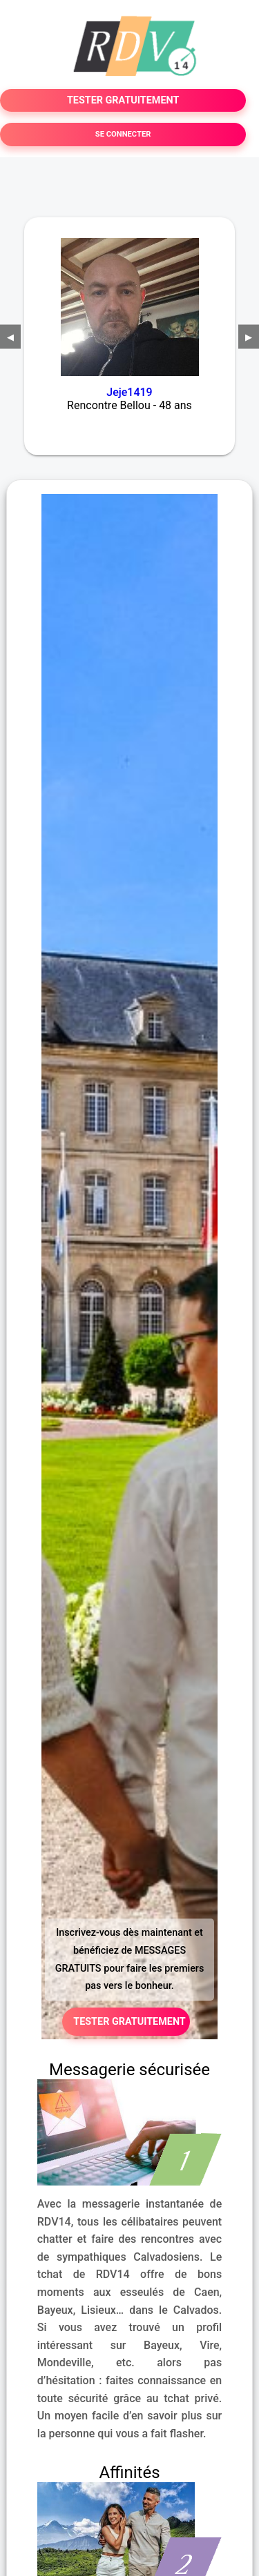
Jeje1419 (129, 392)
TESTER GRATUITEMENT (123, 100)
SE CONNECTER (123, 134)
